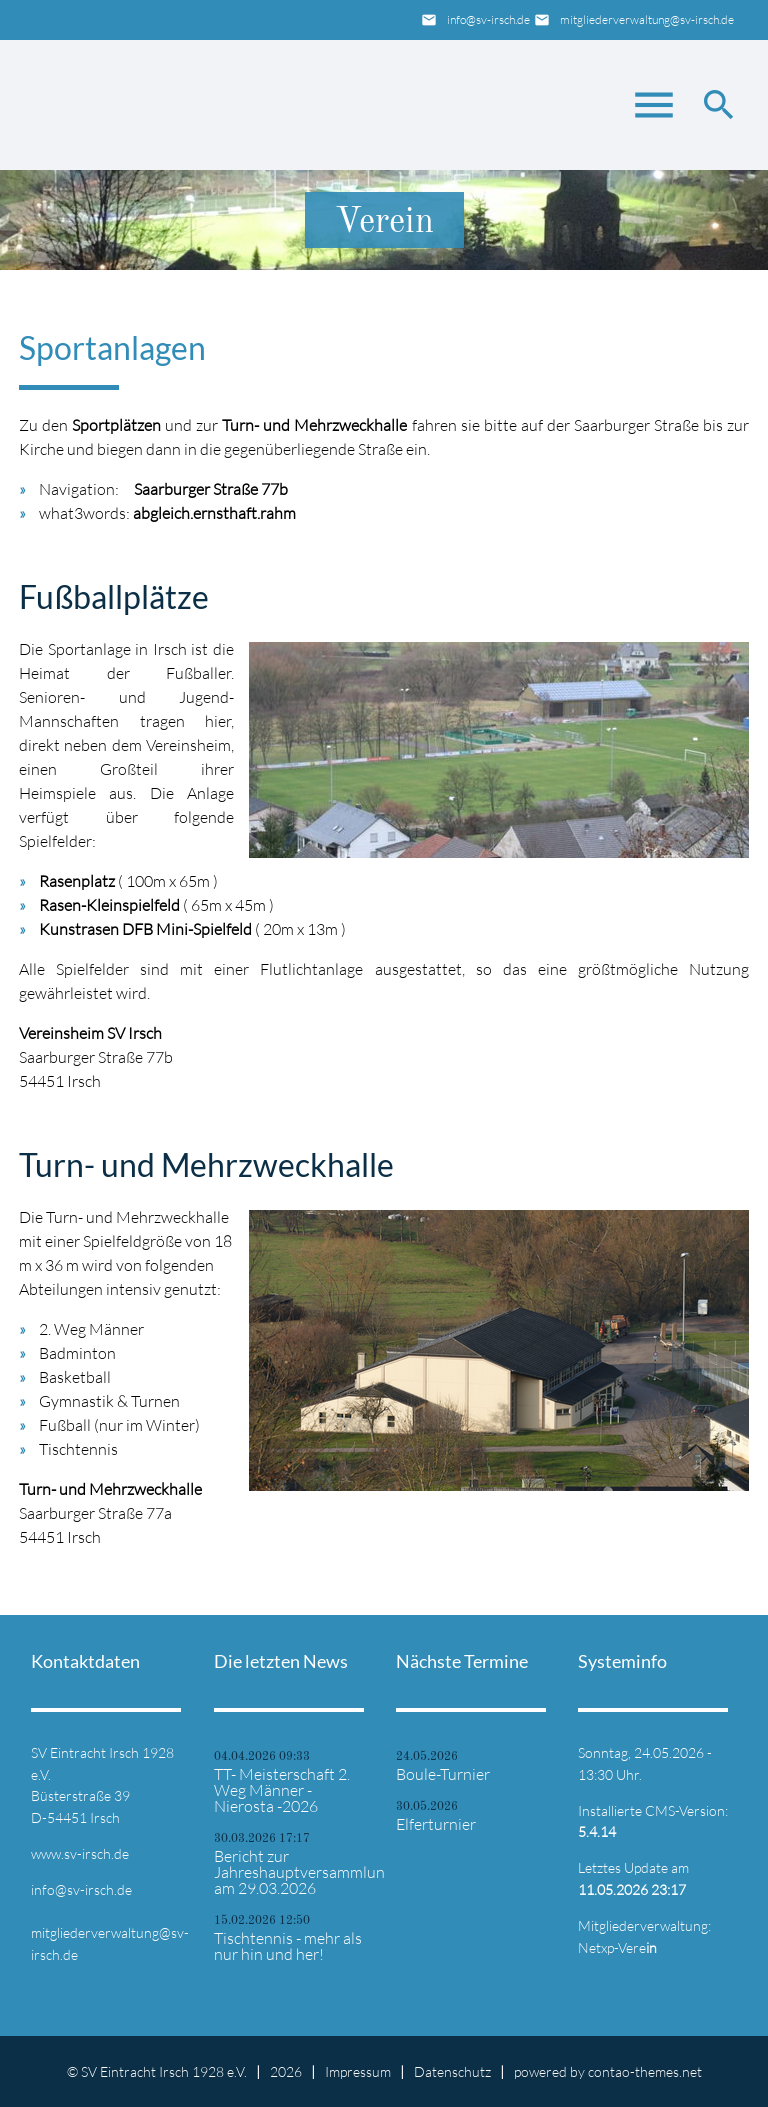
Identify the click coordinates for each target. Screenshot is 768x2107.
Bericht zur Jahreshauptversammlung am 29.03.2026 (293, 1872)
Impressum (358, 2071)
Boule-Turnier (443, 1774)
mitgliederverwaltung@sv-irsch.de (647, 19)
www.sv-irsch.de (80, 1853)
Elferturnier (436, 1824)
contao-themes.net (645, 2071)
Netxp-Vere (617, 1947)
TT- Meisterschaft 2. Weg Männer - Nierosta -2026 (282, 1790)
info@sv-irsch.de (488, 19)
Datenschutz (452, 2071)
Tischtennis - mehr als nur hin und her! (288, 1946)
